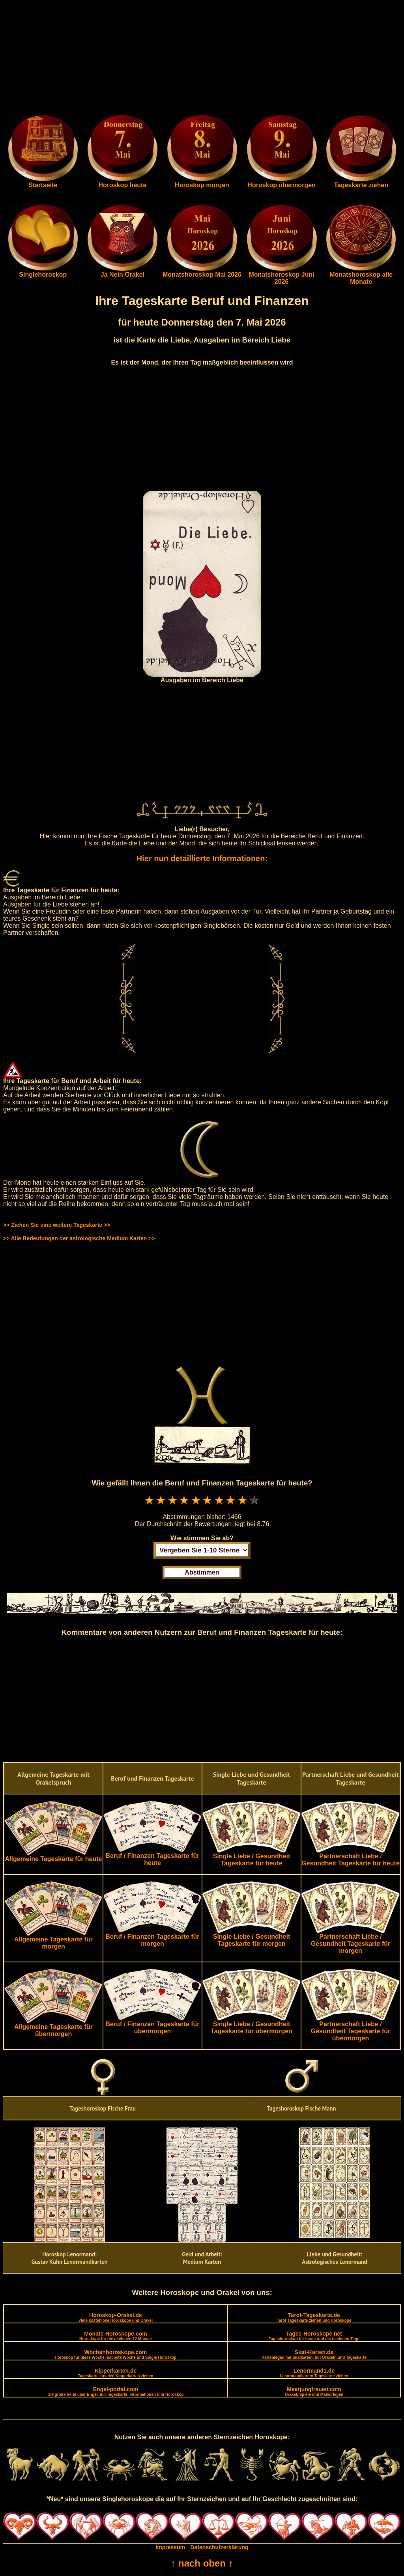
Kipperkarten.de (115, 2373)
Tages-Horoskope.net (314, 2335)
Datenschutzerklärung (220, 2547)
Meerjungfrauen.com (314, 2391)
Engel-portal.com (115, 2391)
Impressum (170, 2547)
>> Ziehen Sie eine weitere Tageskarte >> (56, 1225)
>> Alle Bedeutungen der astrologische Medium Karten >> (79, 1238)
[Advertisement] (202, 58)
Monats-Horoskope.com (115, 2335)
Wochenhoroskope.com (116, 2354)
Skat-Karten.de (314, 2354)
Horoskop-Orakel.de (116, 2317)
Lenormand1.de (314, 2373)
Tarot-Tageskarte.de (314, 2317)
